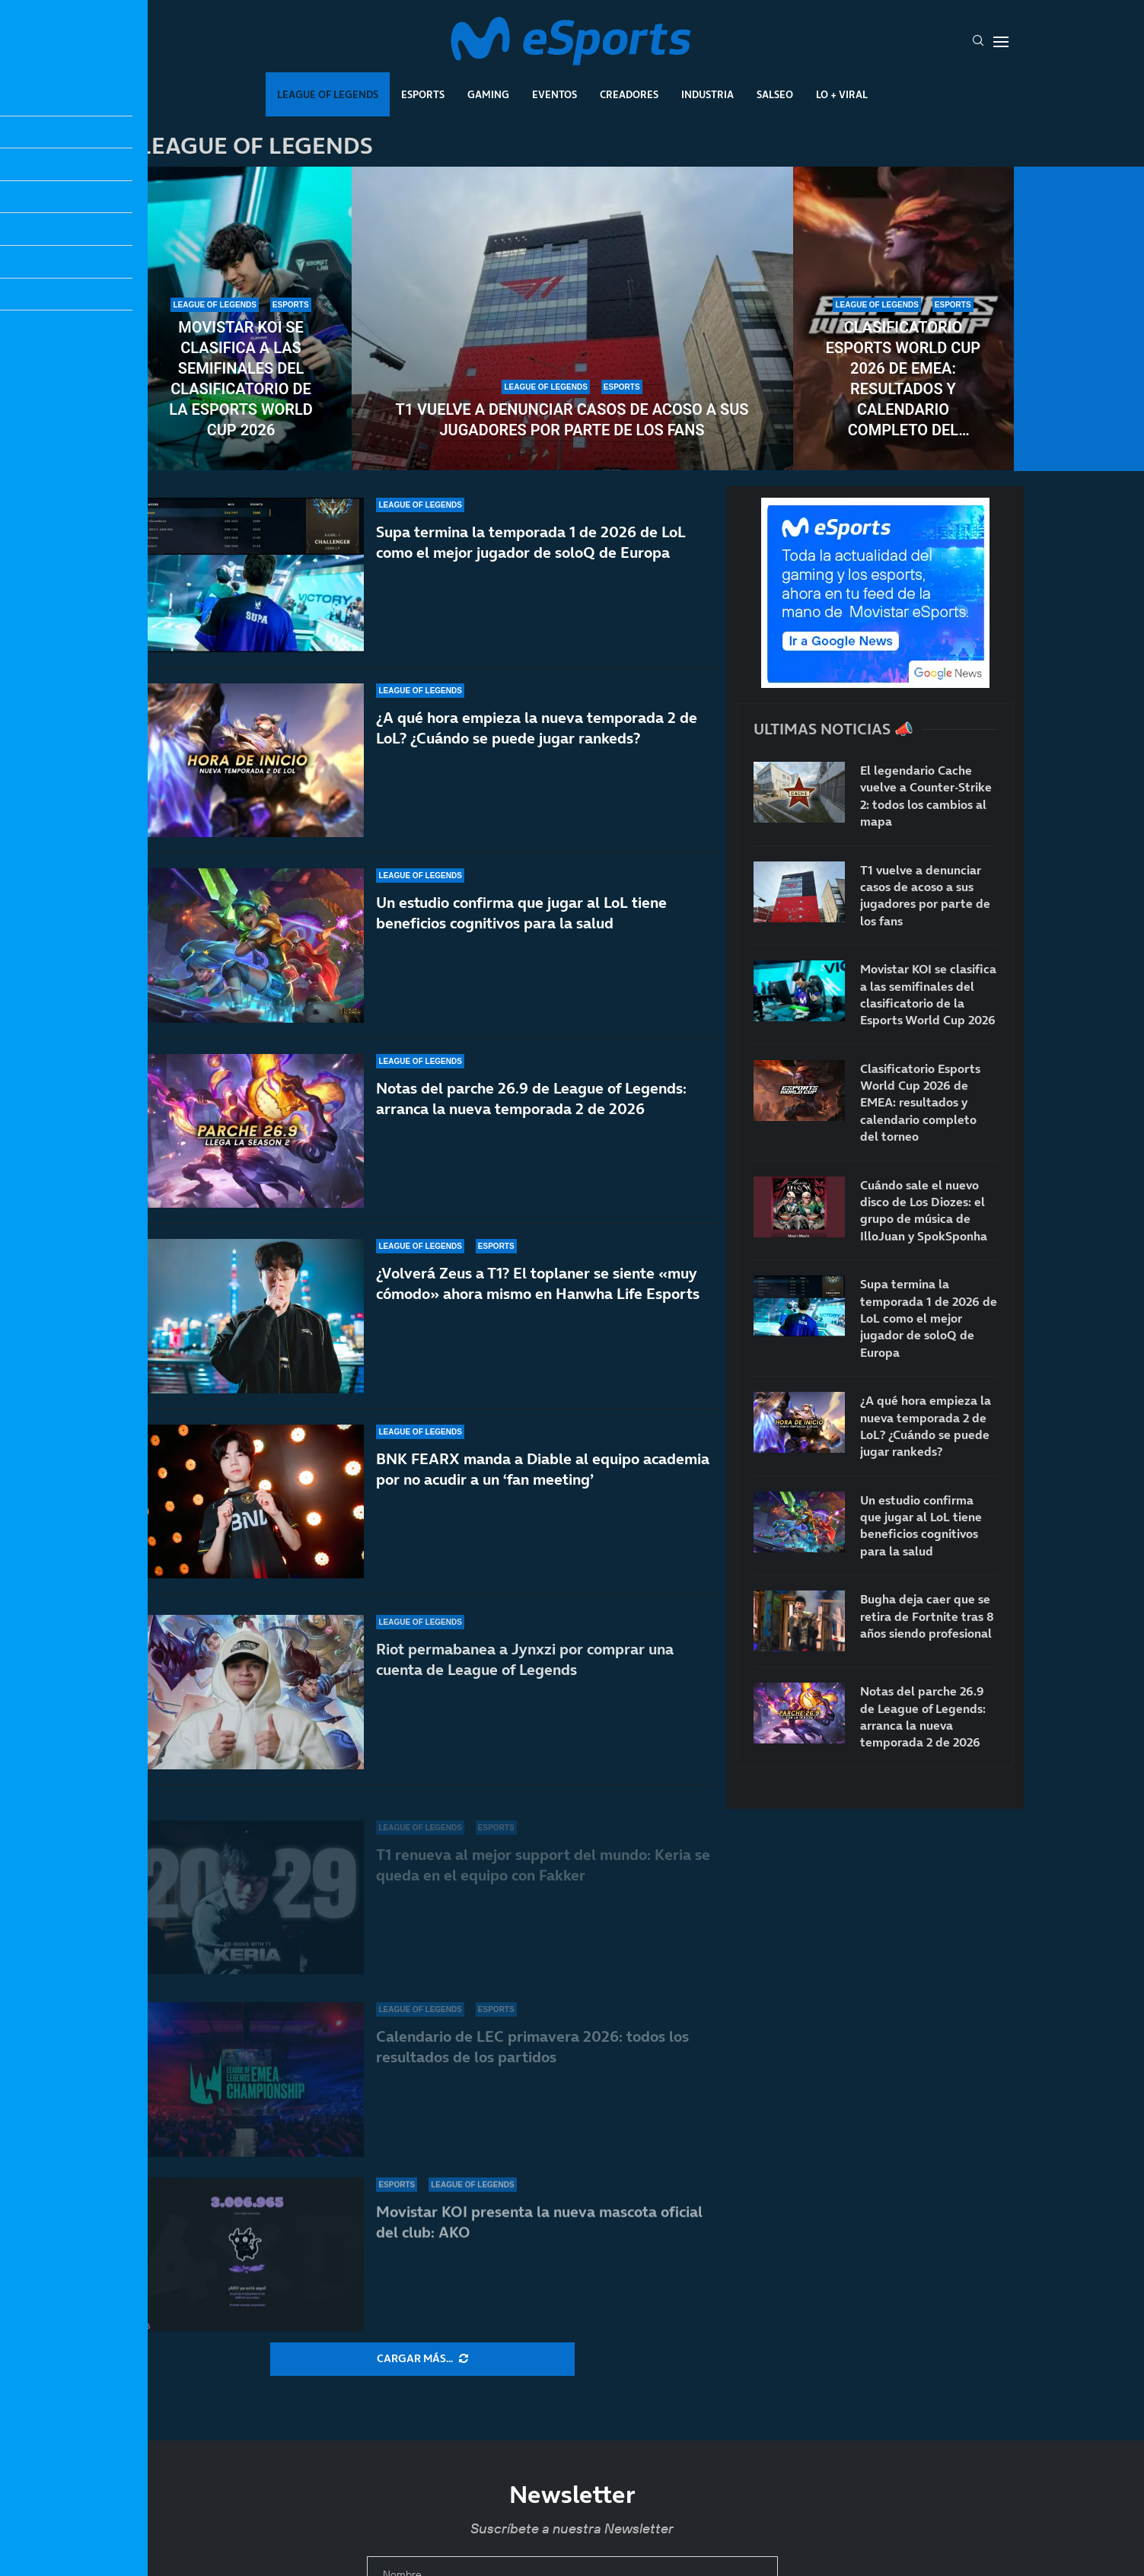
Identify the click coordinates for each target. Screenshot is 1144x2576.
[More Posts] (422, 2359)
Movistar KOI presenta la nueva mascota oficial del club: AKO (539, 2222)
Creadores (629, 94)
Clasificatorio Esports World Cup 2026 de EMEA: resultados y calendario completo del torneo (903, 379)
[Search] (978, 42)
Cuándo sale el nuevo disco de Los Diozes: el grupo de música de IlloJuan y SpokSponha (923, 1210)
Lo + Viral (842, 94)
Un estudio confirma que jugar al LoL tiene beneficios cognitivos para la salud (521, 930)
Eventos (554, 94)
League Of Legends (327, 94)
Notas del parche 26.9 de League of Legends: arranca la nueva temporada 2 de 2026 (923, 1716)
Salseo (775, 94)
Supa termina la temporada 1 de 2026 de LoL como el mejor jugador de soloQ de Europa (531, 542)
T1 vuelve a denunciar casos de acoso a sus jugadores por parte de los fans (571, 419)
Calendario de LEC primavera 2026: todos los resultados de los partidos (532, 2056)
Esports (423, 94)
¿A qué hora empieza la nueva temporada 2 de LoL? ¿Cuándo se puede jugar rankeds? (536, 729)
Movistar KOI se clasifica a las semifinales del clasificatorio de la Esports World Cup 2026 (241, 378)
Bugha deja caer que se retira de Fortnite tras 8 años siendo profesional (927, 1615)
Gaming (488, 94)
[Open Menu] (1001, 41)
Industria (707, 94)
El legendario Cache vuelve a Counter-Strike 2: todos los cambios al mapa (926, 795)
